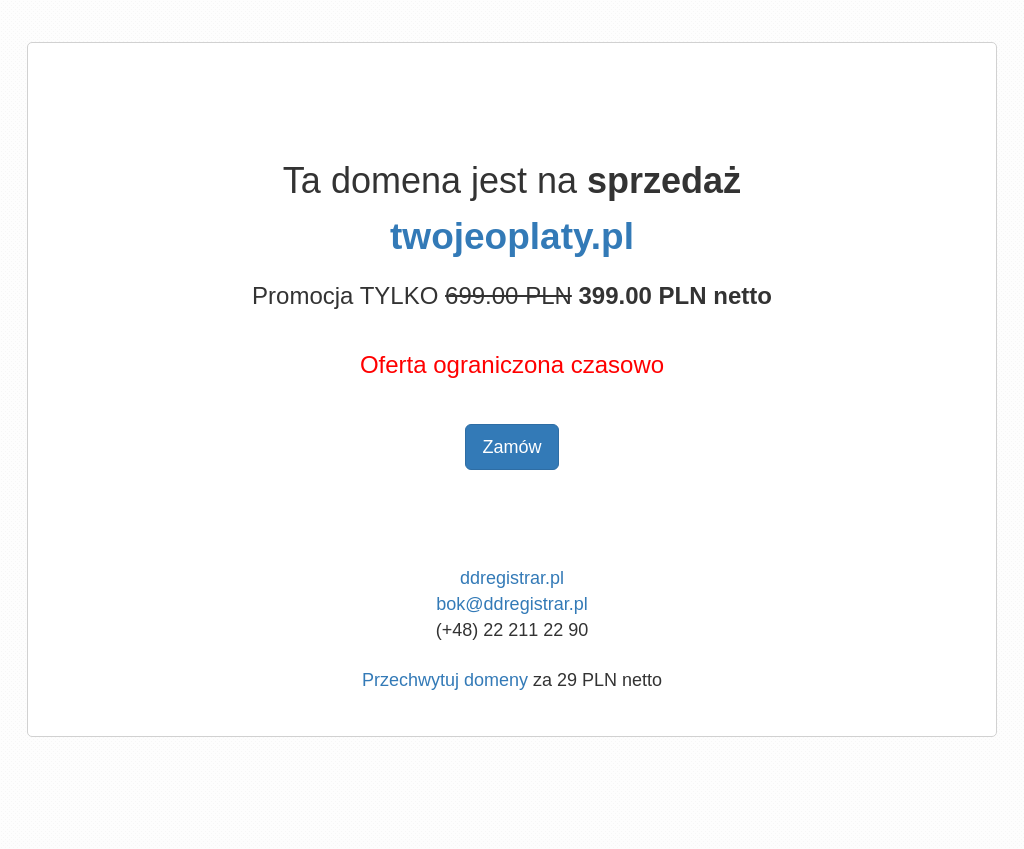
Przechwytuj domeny (445, 680)
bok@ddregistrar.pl (511, 604)
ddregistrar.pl (512, 578)
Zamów (511, 447)
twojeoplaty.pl (512, 236)
